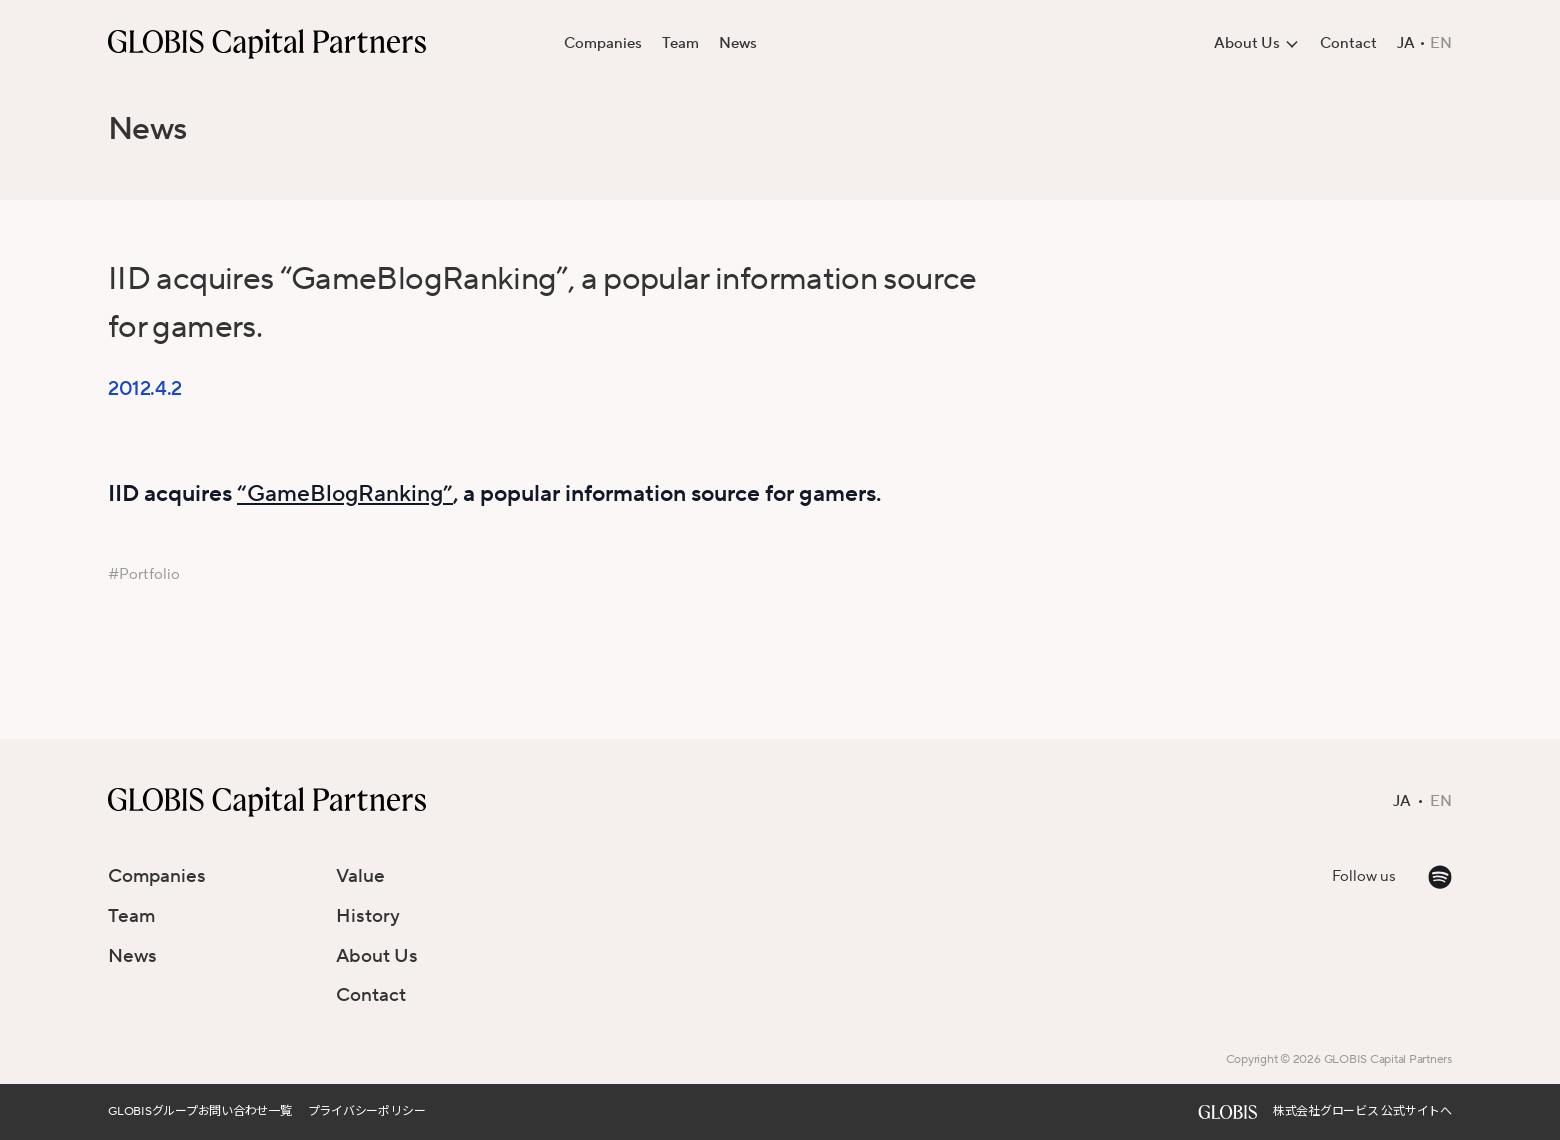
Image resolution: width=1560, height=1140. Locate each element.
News (738, 43)
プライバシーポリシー (367, 1111)
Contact (1348, 43)
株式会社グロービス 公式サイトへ (1362, 1111)
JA (1406, 44)
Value (360, 876)
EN (1441, 44)
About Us (377, 956)
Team (680, 43)
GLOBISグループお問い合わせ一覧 (200, 1111)
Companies (603, 43)
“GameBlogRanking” (345, 494)
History (368, 916)
